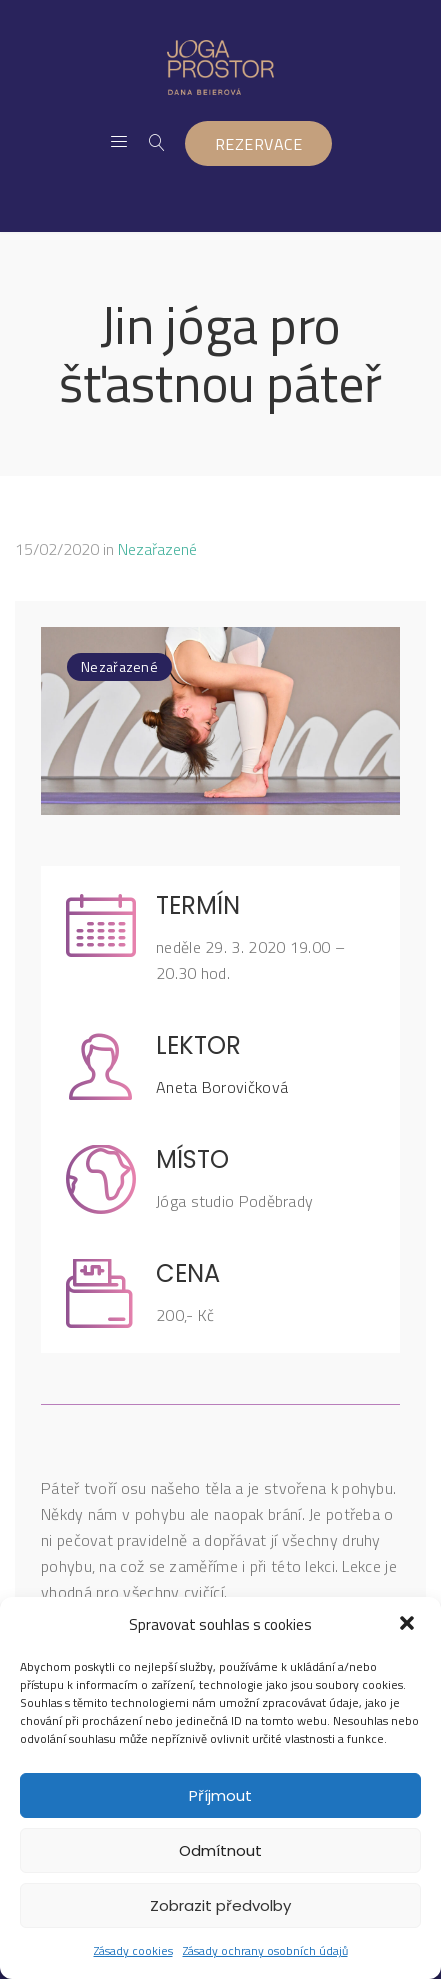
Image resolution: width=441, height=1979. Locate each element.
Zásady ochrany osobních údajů (265, 1950)
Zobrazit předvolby (220, 1905)
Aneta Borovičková (222, 1087)
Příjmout (220, 1795)
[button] (409, 1625)
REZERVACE (259, 144)
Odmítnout (220, 1850)
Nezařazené (157, 549)
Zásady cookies (133, 1950)
